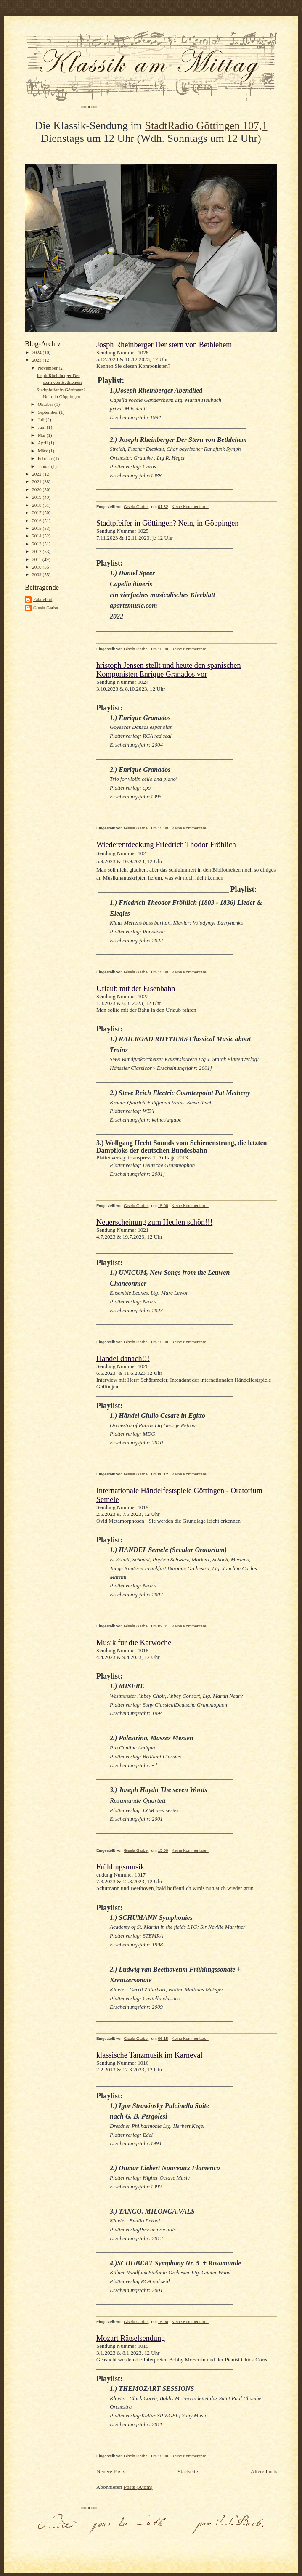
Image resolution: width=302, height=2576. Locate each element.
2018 (37, 505)
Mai (42, 435)
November (48, 367)
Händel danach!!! (123, 1358)
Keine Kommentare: (190, 506)
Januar (44, 466)
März (43, 450)
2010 (37, 566)
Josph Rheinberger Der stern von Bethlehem (164, 344)
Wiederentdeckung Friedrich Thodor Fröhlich (166, 844)
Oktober (46, 404)
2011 (37, 559)
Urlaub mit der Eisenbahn (135, 988)
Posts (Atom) (138, 2487)
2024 (37, 352)
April (43, 442)
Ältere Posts (264, 2471)
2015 (37, 528)
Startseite (187, 2471)
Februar (46, 458)
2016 (37, 520)
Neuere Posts (110, 2471)
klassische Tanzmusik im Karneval (149, 2055)
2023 (37, 359)
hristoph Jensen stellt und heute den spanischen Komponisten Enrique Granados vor (168, 669)
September (48, 412)
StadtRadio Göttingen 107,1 (206, 126)
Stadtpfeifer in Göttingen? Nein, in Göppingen (167, 523)
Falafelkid (42, 599)
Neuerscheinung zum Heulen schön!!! (154, 1222)
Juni (42, 427)
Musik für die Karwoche (133, 1642)
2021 (37, 481)
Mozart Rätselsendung (130, 2338)
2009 (37, 574)
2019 (37, 497)
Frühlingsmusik (120, 1867)
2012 (37, 551)
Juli (42, 419)
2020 (37, 489)
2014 (37, 535)
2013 (37, 543)
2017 (37, 512)
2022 (37, 473)
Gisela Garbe (45, 607)
